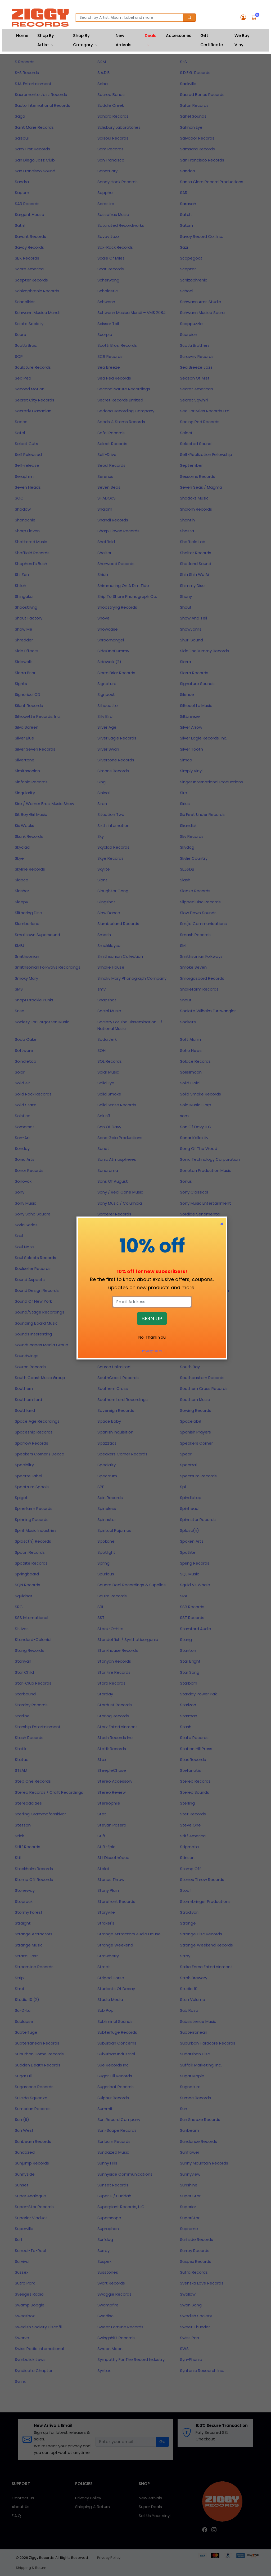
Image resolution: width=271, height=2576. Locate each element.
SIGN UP (152, 1318)
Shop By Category (83, 40)
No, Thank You (152, 1337)
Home (22, 35)
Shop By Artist (45, 40)
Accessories (178, 35)
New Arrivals (124, 40)
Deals (150, 35)
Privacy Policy (152, 1351)
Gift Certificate (211, 40)
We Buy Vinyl (242, 40)
